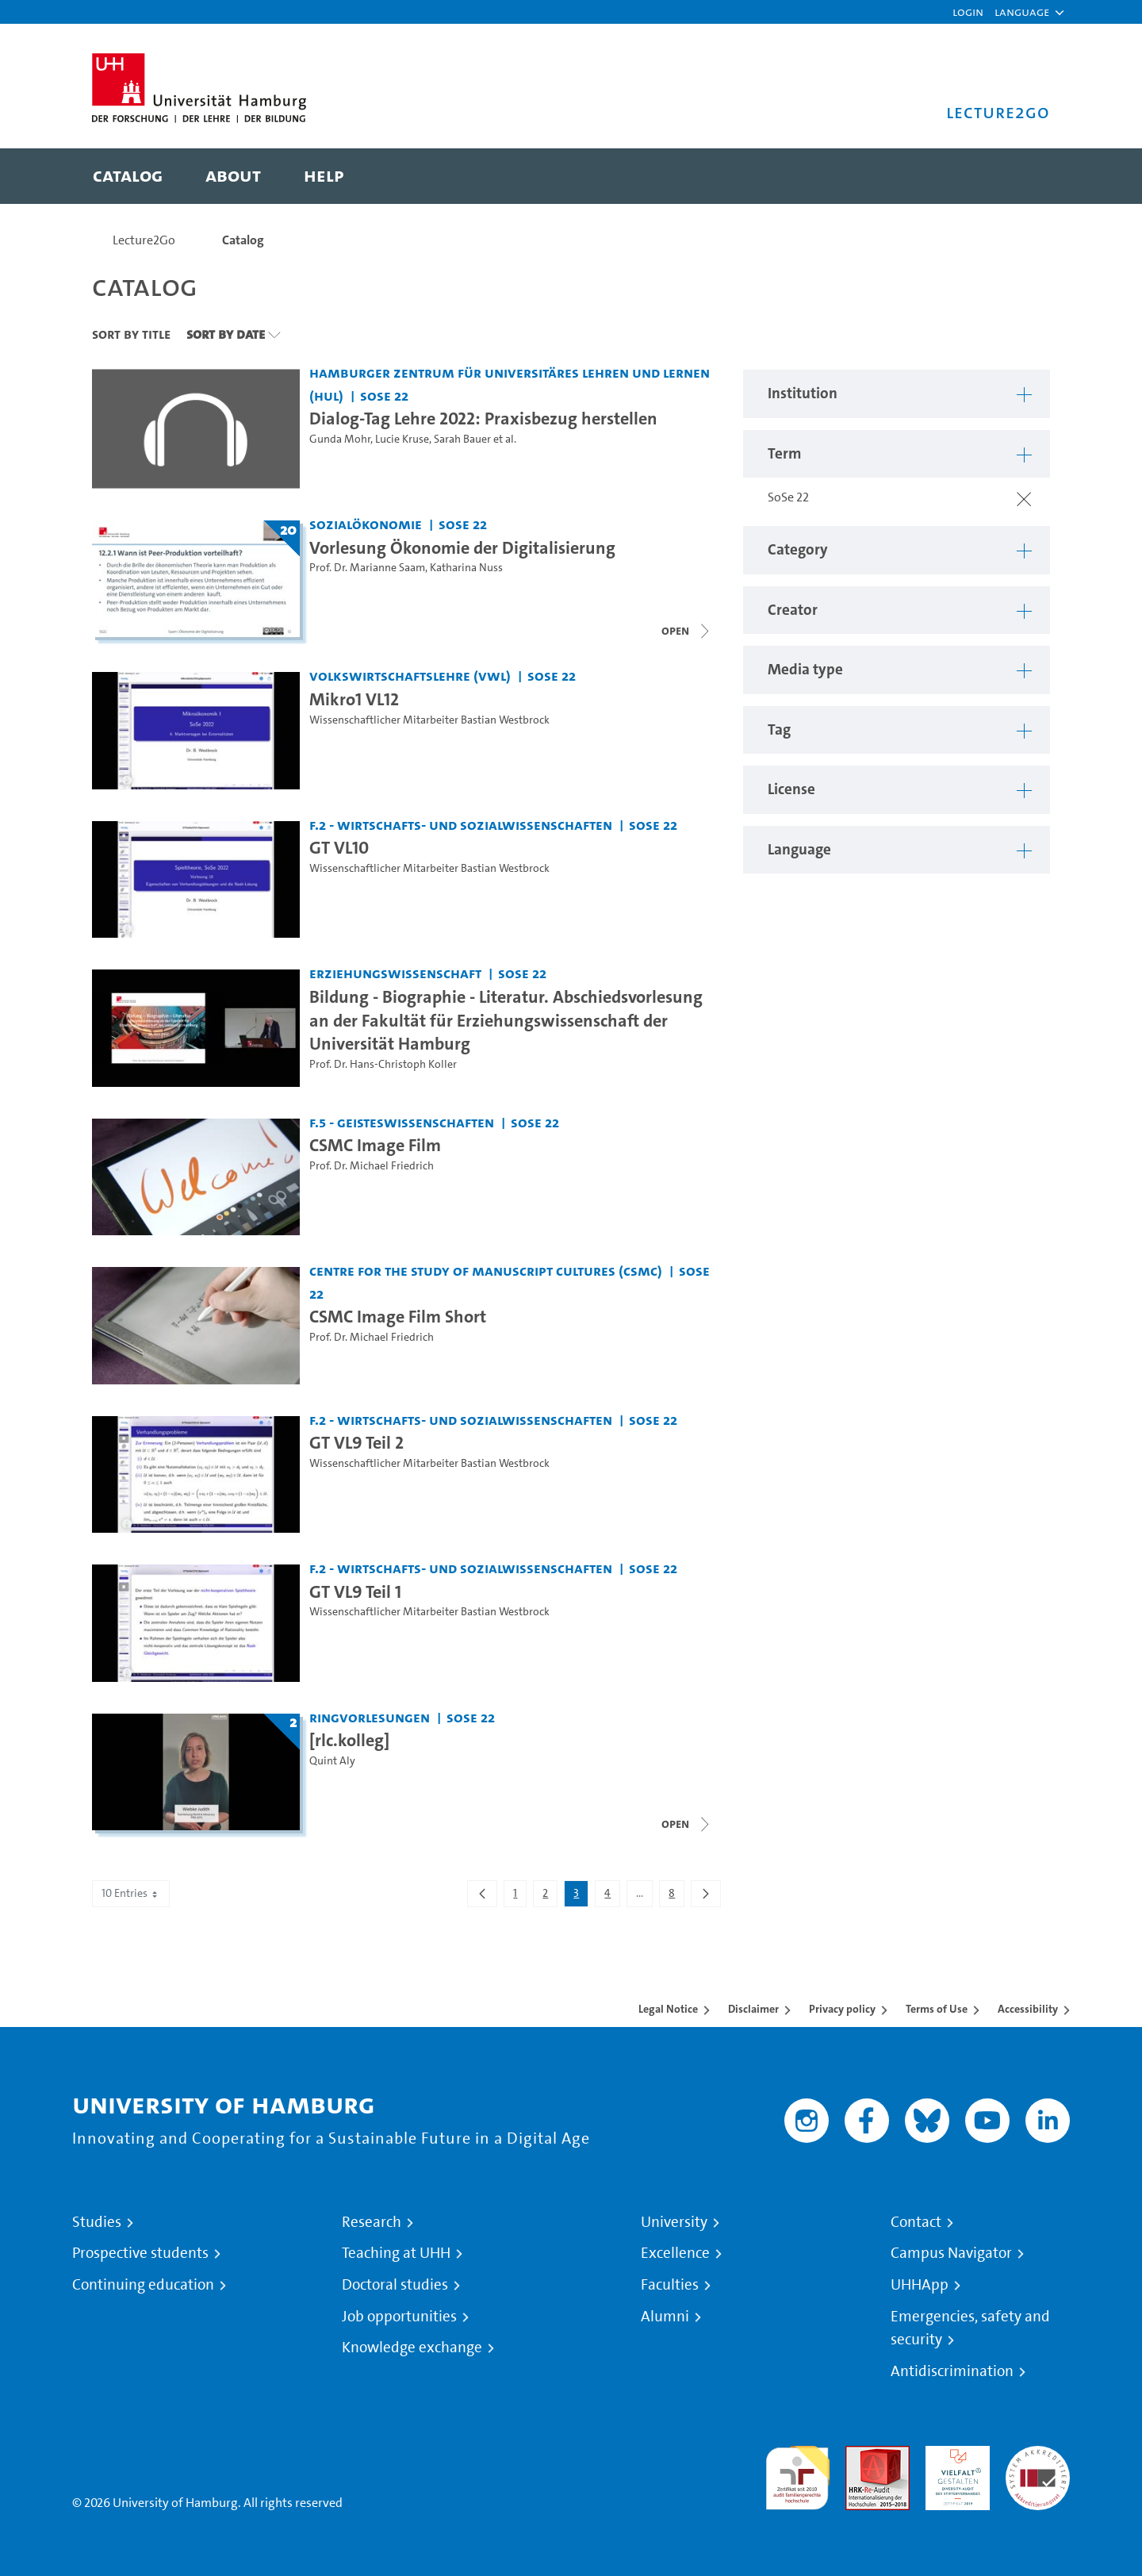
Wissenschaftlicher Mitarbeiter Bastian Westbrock (429, 719)
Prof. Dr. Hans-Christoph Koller (383, 1064)
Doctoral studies (395, 2285)
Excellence (675, 2253)
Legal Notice (668, 2009)
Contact (916, 2222)
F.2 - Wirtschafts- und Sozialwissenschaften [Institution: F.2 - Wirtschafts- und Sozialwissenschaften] (460, 825)
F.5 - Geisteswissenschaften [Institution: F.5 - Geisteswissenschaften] (401, 1122)
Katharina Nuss (466, 567)
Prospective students (140, 2253)
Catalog (243, 240)
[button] (1021, 11)
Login (967, 11)
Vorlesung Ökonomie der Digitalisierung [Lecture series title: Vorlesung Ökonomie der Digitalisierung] (462, 547)
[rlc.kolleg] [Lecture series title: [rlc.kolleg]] (349, 1740)
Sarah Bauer (462, 439)
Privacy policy (842, 2009)
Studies (96, 2222)
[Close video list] (687, 631)
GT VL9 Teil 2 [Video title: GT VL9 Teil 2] (356, 1442)
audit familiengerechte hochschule (797, 2474)
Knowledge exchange (412, 2347)
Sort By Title (131, 334)
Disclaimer (753, 2009)
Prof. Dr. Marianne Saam (367, 567)
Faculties (670, 2285)
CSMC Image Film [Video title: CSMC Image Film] (375, 1145)
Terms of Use (937, 2009)
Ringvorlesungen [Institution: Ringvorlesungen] (369, 1717)
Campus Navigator (951, 2253)
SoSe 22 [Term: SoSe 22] (384, 395)
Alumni (665, 2316)
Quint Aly (332, 1760)
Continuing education (143, 2285)
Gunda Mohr (339, 439)
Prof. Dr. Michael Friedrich (371, 1165)
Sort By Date (225, 334)
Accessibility (1028, 2009)
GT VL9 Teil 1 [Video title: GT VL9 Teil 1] (355, 1591)
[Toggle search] (1022, 176)
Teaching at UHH (396, 2253)
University (674, 2222)
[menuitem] (127, 176)
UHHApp (919, 2285)
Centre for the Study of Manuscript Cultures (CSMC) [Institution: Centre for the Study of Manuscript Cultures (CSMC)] (485, 1270)
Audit (860, 2455)
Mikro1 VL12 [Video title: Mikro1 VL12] (354, 699)
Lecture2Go (144, 240)
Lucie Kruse (402, 439)
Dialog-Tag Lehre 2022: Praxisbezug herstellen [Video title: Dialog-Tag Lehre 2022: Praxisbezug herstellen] (483, 418)
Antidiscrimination (952, 2371)
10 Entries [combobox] (131, 1893)
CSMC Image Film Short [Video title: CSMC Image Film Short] (397, 1316)
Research (371, 2222)
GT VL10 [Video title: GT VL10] (339, 847)
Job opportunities (399, 2316)
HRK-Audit (953, 2455)
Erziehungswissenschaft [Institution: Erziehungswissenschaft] (395, 973)
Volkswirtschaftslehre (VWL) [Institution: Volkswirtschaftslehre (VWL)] (410, 675)
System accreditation (1038, 2464)
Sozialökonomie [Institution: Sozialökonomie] (365, 524)
